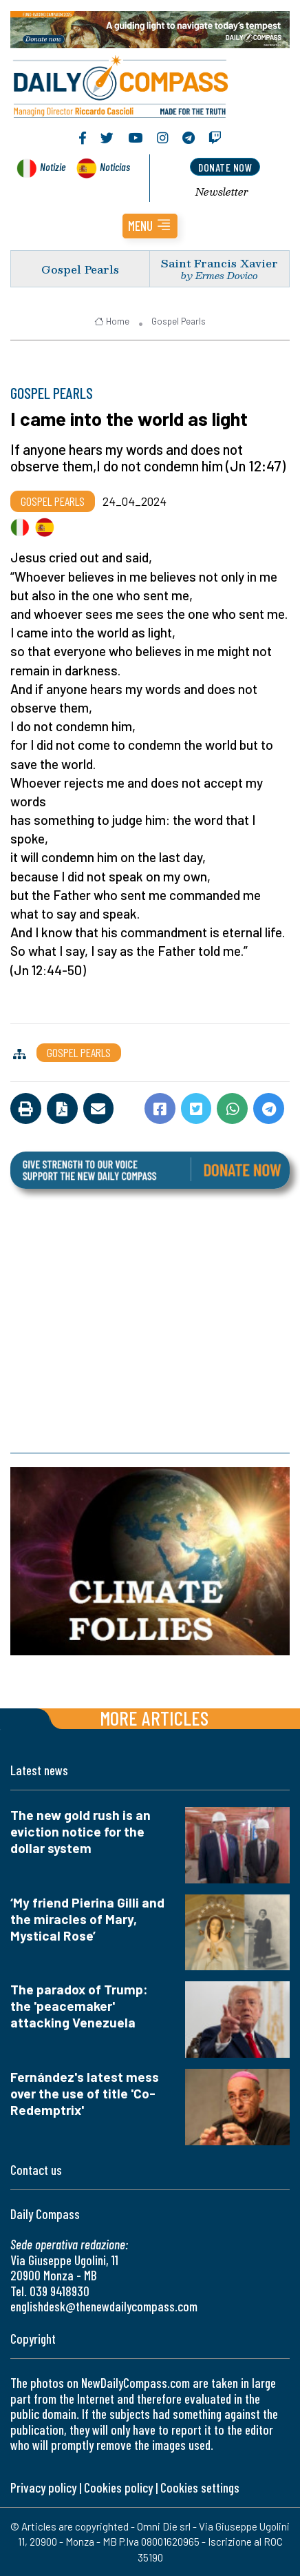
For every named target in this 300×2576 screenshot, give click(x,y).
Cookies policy (118, 2487)
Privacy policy (43, 2487)
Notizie (52, 166)
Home (111, 321)
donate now (225, 167)
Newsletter (221, 191)
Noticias (115, 166)
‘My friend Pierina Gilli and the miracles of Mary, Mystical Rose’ (87, 1918)
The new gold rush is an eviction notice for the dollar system (80, 1831)
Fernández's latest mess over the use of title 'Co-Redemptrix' (84, 2093)
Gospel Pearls (80, 269)
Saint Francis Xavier (219, 263)
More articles (154, 1718)
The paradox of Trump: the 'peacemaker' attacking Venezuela (79, 2005)
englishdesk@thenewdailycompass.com (103, 2306)
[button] (150, 226)
